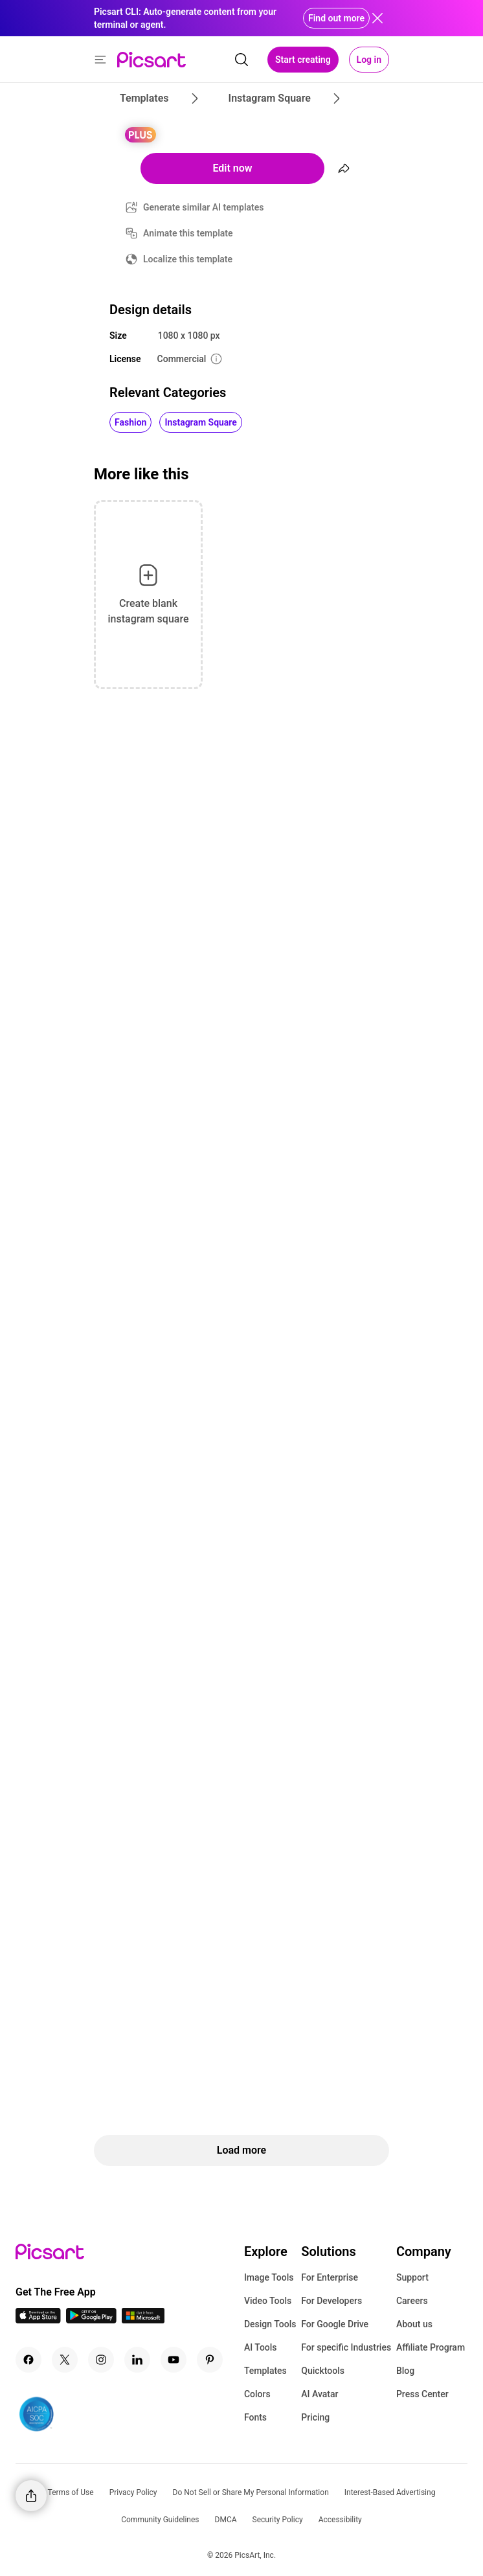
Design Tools (270, 2324)
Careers (412, 2301)
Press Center (422, 2394)
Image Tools (269, 2277)
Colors (257, 2394)
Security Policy (278, 2519)
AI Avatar (319, 2394)
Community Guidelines (160, 2519)
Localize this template (187, 259)
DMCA (226, 2519)
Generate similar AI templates (203, 207)
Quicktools (322, 2370)
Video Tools (267, 2301)
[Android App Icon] (91, 2320)
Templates (265, 2370)
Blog (405, 2370)
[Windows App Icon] (143, 2320)
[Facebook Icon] (28, 2360)
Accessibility (340, 2519)
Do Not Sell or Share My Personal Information (251, 2492)
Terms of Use (71, 2492)
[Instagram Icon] (101, 2360)
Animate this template (188, 233)
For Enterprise (329, 2277)
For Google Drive (334, 2324)
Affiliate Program (430, 2347)
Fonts (255, 2417)
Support (412, 2277)
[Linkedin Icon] (137, 2360)
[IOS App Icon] (38, 2320)
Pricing (315, 2417)
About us (414, 2324)
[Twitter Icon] (65, 2360)
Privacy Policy (133, 2492)
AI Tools (260, 2347)
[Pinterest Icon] (210, 2360)
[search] (241, 59)
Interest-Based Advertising (390, 2492)
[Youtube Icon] (173, 2360)
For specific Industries (346, 2347)
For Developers (331, 2301)
